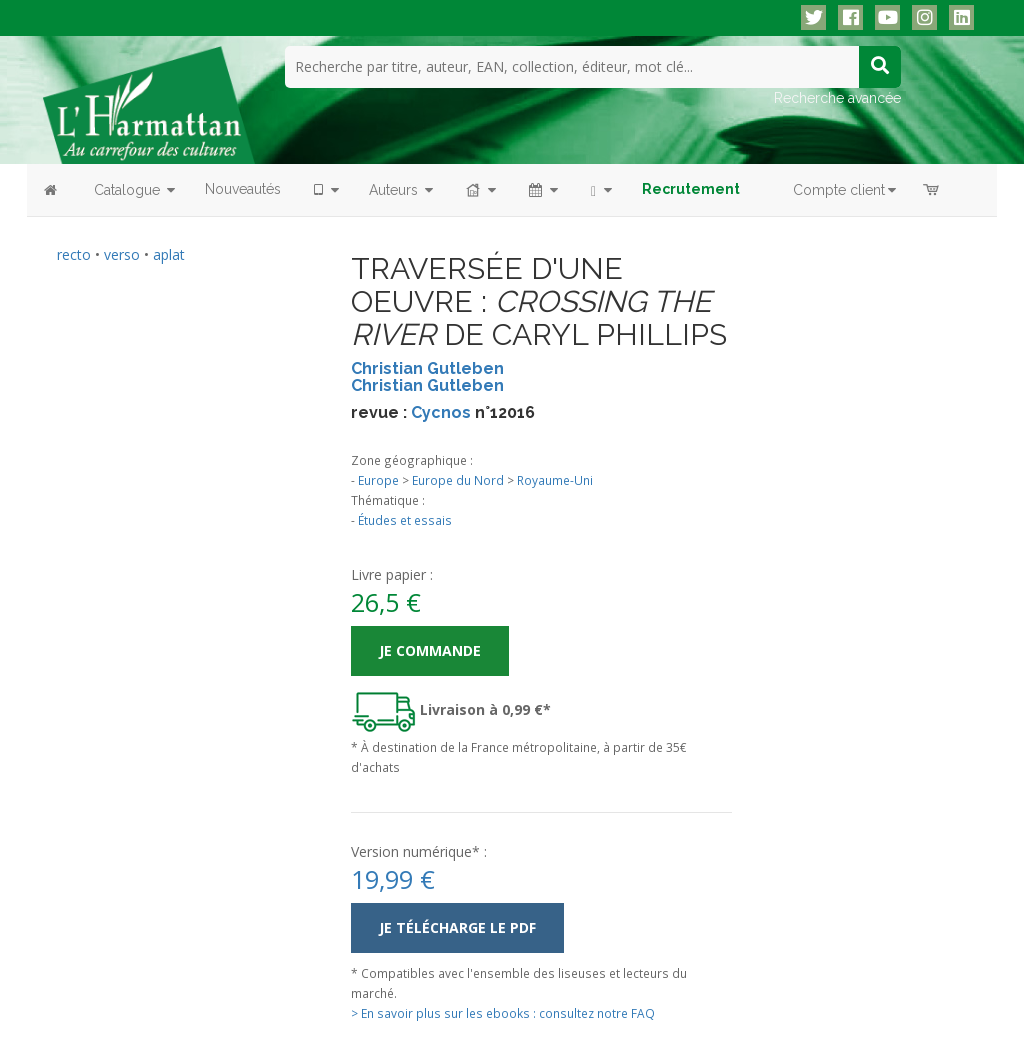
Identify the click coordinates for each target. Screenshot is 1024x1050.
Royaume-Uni (555, 480)
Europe (378, 480)
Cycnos (441, 411)
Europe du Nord (458, 480)
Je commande (430, 649)
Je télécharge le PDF (457, 926)
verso (122, 253)
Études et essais (405, 520)
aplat (169, 253)
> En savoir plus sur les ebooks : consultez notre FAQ (503, 1012)
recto (74, 253)
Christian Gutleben (427, 367)
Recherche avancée (837, 97)
